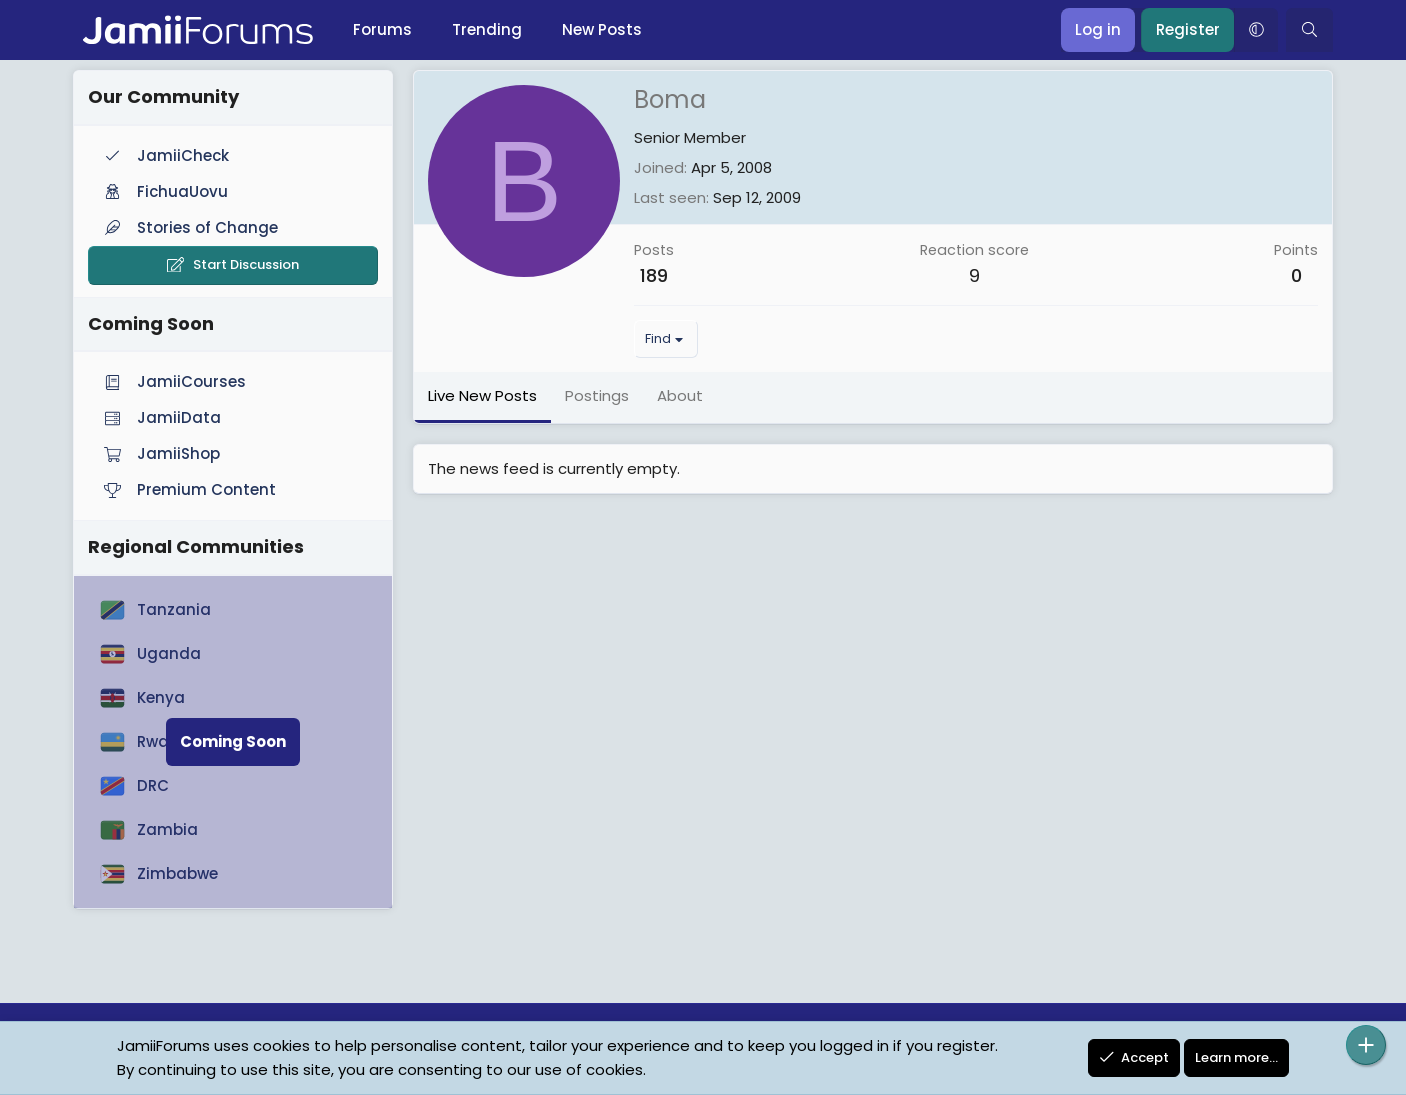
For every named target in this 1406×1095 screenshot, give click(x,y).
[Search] (1309, 30)
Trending (487, 29)
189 (654, 275)
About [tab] (680, 395)
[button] (1256, 30)
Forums (382, 29)
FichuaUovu (164, 191)
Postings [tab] (597, 395)
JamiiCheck (164, 155)
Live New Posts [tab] (482, 395)
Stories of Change (189, 227)
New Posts (602, 29)
